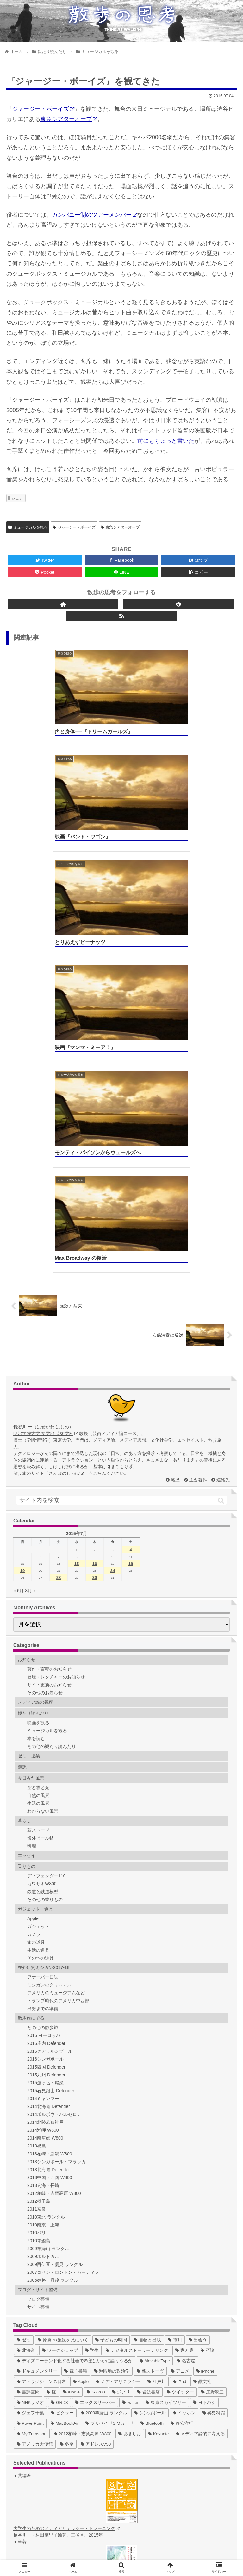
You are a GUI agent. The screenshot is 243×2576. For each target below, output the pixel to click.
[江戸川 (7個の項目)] (157, 2025)
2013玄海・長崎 (43, 1829)
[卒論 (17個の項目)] (207, 1994)
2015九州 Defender (46, 1718)
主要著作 (198, 1123)
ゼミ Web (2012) (42, 2469)
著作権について (179, 2552)
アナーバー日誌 (42, 1621)
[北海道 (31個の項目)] (26, 1994)
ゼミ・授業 (29, 1399)
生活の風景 (38, 1447)
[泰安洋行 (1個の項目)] (182, 2067)
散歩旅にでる (31, 1662)
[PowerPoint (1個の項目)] (30, 2067)
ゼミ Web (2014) (42, 2483)
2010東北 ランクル (46, 1861)
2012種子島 (38, 1845)
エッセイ (26, 1499)
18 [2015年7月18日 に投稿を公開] (130, 1207)
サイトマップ (63, 2552)
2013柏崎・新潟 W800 (49, 1797)
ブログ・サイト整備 (38, 1933)
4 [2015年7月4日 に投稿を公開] (130, 1194)
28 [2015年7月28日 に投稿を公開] (58, 1221)
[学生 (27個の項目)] (92, 1994)
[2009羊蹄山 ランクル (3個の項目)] (104, 2057)
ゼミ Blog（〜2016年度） (51, 2436)
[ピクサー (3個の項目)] (62, 2057)
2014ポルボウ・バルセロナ (54, 1758)
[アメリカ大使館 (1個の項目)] (35, 2088)
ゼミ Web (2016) (42, 2496)
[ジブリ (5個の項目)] (121, 2036)
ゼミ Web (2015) (42, 2489)
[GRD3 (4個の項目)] (59, 2046)
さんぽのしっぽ (66, 1117)
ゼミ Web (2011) (42, 2463)
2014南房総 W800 (45, 1782)
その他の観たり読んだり (51, 1390)
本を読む (36, 1382)
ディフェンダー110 (46, 1519)
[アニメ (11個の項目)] (180, 2015)
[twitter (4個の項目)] (130, 2046)
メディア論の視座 (35, 1346)
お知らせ (26, 1303)
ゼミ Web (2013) (42, 2476)
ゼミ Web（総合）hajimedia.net (57, 2503)
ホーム (44, 2542)
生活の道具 (38, 1594)
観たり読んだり (33, 1357)
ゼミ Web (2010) (42, 2456)
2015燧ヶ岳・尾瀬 (45, 1726)
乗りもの (26, 1510)
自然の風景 (38, 1439)
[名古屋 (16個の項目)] (186, 2004)
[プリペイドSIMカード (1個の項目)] (109, 2067)
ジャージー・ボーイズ (43, 109)
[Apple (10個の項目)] (81, 2025)
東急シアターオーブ (68, 119)
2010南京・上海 (43, 1868)
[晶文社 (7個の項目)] (202, 2025)
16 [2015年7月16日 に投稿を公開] (94, 1207)
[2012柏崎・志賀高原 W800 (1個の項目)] (83, 2077)
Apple (33, 1562)
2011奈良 (36, 1853)
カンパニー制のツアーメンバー (94, 215)
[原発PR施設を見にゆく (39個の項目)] (63, 1984)
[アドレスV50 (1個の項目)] (96, 2088)
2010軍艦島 (38, 1884)
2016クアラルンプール (49, 1695)
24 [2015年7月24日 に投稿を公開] (112, 1214)
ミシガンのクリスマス (49, 1628)
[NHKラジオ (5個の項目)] (30, 2046)
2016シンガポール (45, 1703)
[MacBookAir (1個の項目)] (65, 2067)
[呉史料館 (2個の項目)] (214, 2057)
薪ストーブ (38, 1474)
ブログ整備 (38, 1943)
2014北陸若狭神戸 (45, 1766)
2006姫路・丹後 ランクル (52, 1924)
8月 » (30, 1234)
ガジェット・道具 (35, 1553)
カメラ (33, 1578)
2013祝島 (36, 1789)
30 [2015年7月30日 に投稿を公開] (94, 1221)
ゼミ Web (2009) (42, 2450)
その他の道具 (40, 1602)
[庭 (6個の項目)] (51, 2036)
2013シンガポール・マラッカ (56, 1805)
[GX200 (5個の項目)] (96, 2036)
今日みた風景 (31, 1422)
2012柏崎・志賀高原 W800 (54, 1837)
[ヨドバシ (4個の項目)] (204, 2046)
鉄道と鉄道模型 (42, 1535)
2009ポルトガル (43, 1900)
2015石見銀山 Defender (50, 1734)
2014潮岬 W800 (43, 1774)
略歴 (175, 1123)
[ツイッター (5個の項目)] (180, 2036)
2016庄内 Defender (46, 1687)
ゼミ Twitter (37, 2443)
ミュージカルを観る (27, 527)
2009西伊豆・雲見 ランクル (55, 1908)
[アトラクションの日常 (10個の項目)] (41, 2025)
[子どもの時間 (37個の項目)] (111, 1984)
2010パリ (36, 1876)
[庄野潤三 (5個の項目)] (212, 2036)
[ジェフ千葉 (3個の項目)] (30, 2057)
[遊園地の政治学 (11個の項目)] (112, 2015)
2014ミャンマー (43, 1742)
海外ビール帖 (40, 1482)
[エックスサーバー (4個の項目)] (95, 2046)
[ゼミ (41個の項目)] (24, 1984)
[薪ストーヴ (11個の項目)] (150, 2015)
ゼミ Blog (35, 2430)
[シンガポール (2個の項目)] (150, 2057)
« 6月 (18, 1234)
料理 (31, 1489)
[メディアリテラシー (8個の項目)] (118, 2025)
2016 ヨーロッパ (43, 1679)
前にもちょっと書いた (165, 441)
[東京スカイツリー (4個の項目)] (166, 2046)
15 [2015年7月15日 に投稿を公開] (76, 1207)
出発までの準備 (42, 1652)
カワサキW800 (42, 1527)
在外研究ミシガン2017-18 (43, 1611)
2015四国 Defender (46, 1711)
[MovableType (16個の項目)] (155, 2004)
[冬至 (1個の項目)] (67, 2088)
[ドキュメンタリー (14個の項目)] (37, 2015)
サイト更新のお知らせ (49, 1328)
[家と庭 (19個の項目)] (184, 1994)
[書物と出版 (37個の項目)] (147, 1984)
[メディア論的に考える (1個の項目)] (200, 2077)
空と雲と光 (38, 1431)
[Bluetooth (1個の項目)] (152, 2067)
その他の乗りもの (45, 1543)
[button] (221, 1144)
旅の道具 (36, 1586)
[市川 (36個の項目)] (175, 1984)
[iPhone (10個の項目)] (205, 2015)
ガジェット (38, 1570)
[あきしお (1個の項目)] (129, 2077)
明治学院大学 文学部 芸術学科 (45, 1077)
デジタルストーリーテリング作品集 (61, 2509)
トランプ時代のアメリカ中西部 (58, 1644)
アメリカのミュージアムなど (56, 1636)
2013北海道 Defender (48, 1813)
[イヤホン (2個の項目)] (184, 2057)
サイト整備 (38, 1951)
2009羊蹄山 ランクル (48, 1892)
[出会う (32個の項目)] (198, 1984)
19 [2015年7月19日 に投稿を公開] (22, 1214)
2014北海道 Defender (48, 1750)
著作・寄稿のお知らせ (49, 1313)
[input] (121, 1144)
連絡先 (223, 1123)
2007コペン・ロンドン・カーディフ (63, 1916)
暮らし (24, 1464)
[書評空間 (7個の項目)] (28, 2036)
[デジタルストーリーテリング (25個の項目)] (137, 1994)
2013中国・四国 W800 (49, 1821)
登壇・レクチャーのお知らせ (56, 1321)
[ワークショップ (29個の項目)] (60, 1994)
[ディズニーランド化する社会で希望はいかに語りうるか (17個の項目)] (74, 2004)
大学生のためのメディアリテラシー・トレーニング (66, 2172)
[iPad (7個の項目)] (179, 2025)
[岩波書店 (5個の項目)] (148, 2036)
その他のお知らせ (45, 1336)
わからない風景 (42, 1455)
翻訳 (22, 1411)
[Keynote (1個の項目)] (158, 2077)
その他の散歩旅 (42, 1671)
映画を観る (38, 1366)
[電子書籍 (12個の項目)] (75, 2015)
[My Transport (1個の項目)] (32, 2077)
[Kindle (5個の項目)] (71, 2036)
